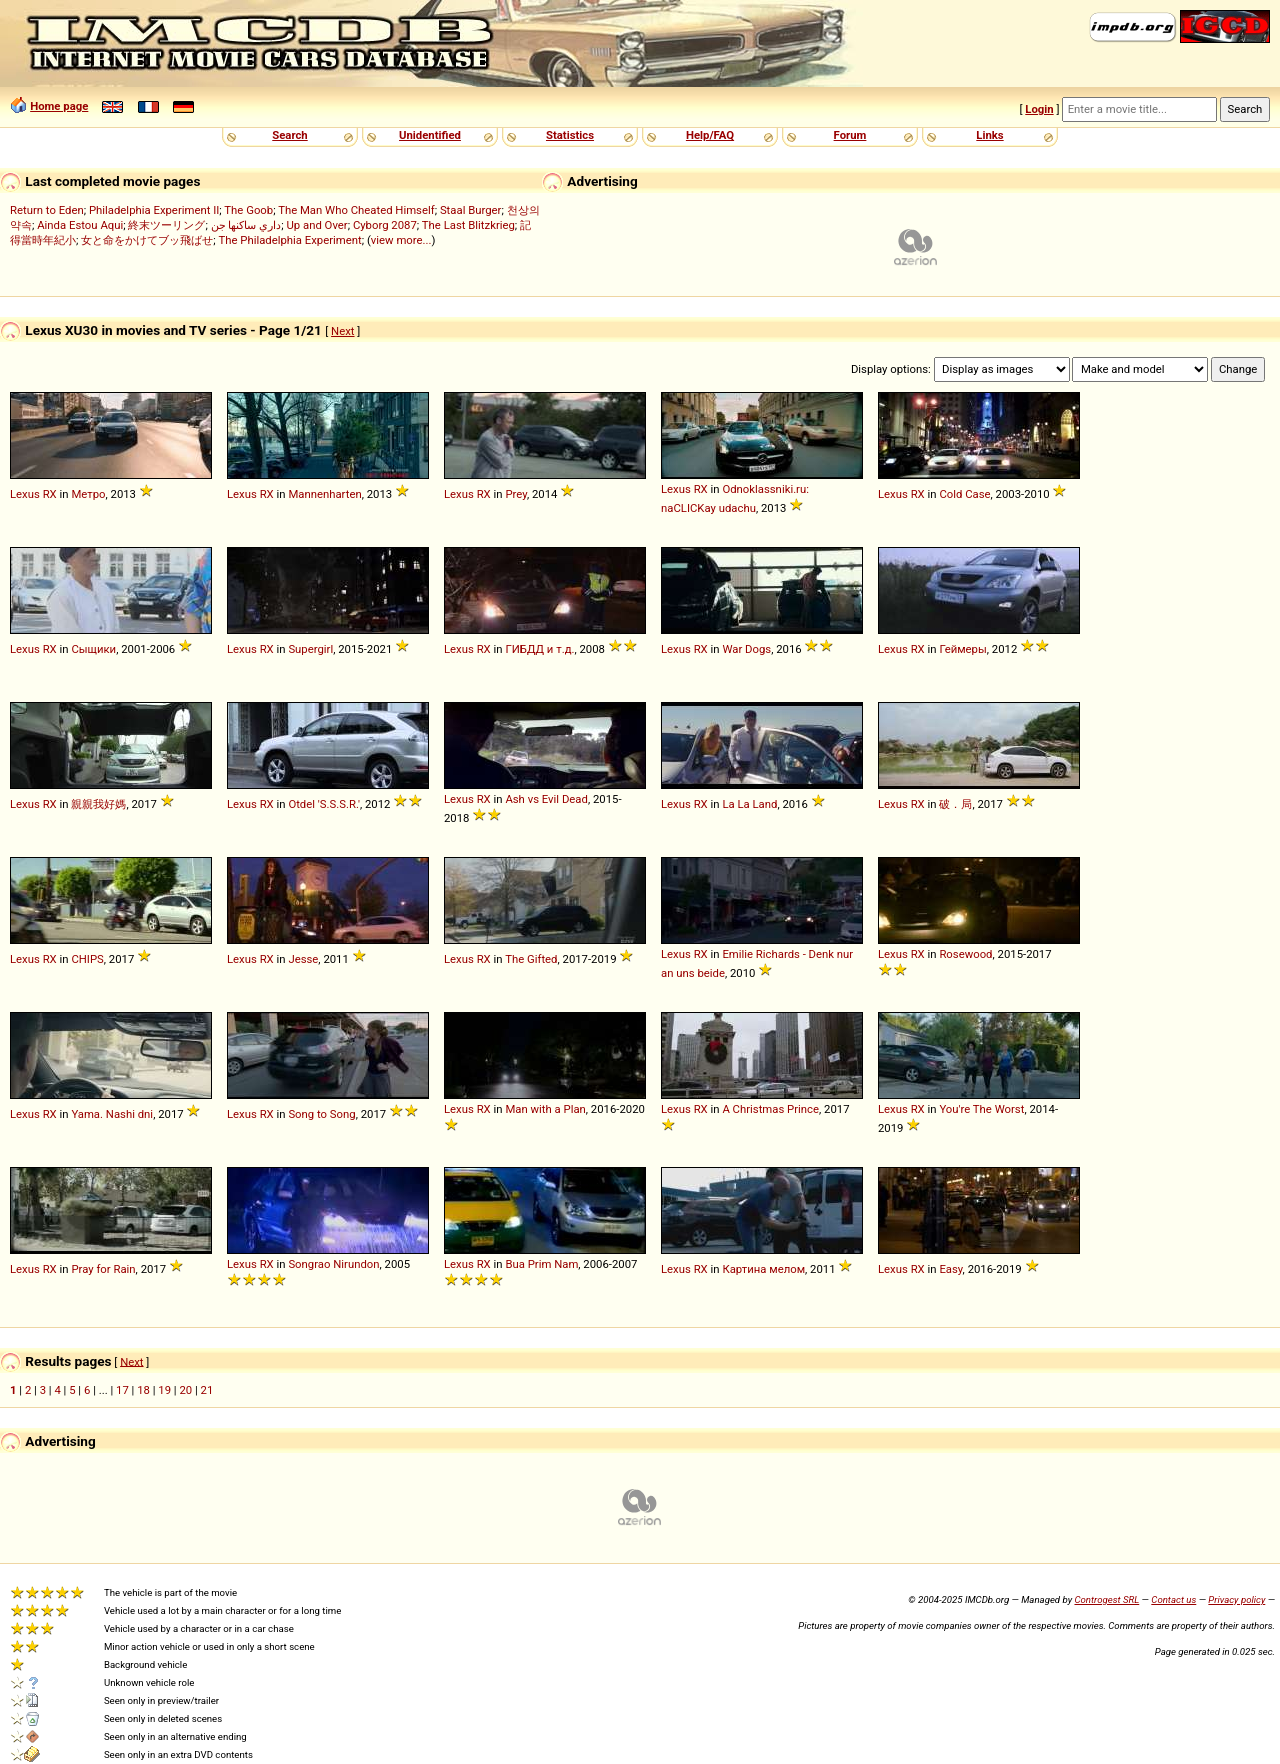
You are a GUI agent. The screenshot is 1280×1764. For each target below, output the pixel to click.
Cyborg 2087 (385, 225)
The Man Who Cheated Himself (356, 210)
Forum (850, 135)
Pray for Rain (103, 1269)
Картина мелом (763, 1269)
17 (122, 1390)
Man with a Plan (545, 1109)
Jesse (303, 959)
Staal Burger (471, 210)
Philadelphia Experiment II (154, 210)
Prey (516, 494)
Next (342, 331)
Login (1039, 109)
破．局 (955, 804)
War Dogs (746, 649)
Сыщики (93, 649)
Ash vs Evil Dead (546, 799)
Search (289, 135)
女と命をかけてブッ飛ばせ (147, 240)
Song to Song (321, 1114)
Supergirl (310, 649)
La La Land (749, 804)
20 (185, 1390)
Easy (950, 1269)
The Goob (248, 210)
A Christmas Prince (770, 1109)
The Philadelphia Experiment (289, 240)
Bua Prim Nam (541, 1264)
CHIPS (87, 959)
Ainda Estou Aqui (80, 225)
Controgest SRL (1106, 1599)
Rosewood (965, 954)
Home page (59, 106)
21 (207, 1390)
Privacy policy (1236, 1599)
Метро (88, 494)
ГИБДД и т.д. (539, 649)
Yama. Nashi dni (112, 1114)
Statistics (570, 135)
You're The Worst (981, 1109)
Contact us (1173, 1599)
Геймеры (962, 649)
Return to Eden (47, 210)
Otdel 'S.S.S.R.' (324, 804)
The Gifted (531, 959)
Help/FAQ (710, 135)
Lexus (25, 494)
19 (164, 1390)
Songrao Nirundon (333, 1264)
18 (143, 1390)
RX (50, 494)
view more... (401, 240)
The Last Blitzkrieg (468, 225)
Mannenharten (324, 494)
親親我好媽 (98, 804)
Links (989, 135)
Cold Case (964, 494)
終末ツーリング (166, 225)
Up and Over (316, 225)
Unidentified (430, 135)
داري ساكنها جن (246, 225)
